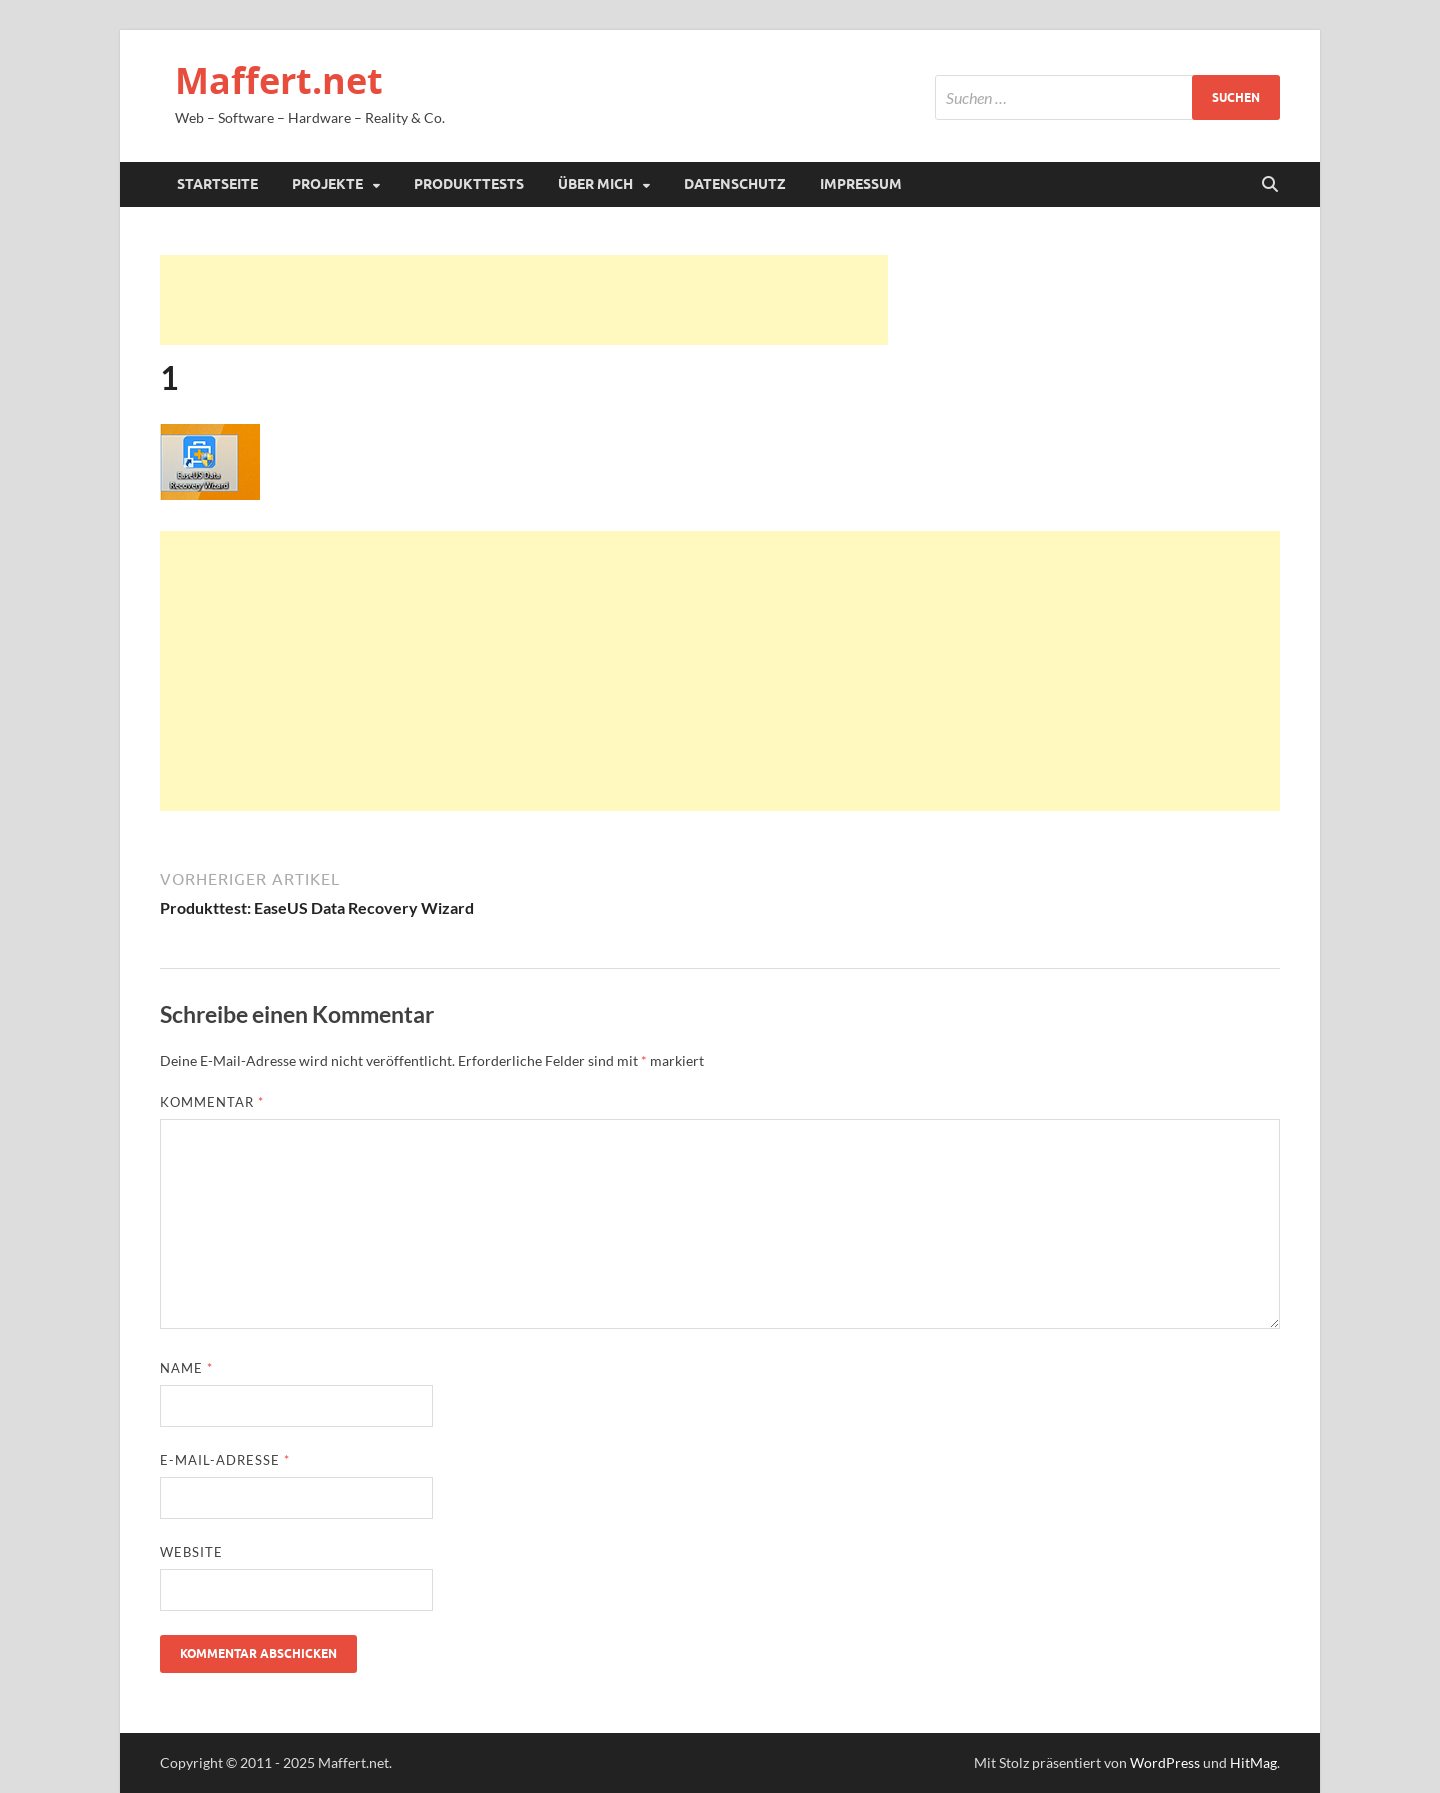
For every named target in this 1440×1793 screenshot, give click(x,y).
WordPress (1165, 1762)
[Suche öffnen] (1270, 185)
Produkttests (469, 184)
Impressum (861, 184)
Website (191, 1552)
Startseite (217, 184)
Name (186, 1368)
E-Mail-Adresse (225, 1460)
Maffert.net (279, 80)
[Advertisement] (524, 300)
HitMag (1253, 1762)
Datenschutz (735, 184)
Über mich (595, 184)
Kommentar (212, 1102)
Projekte (327, 184)
